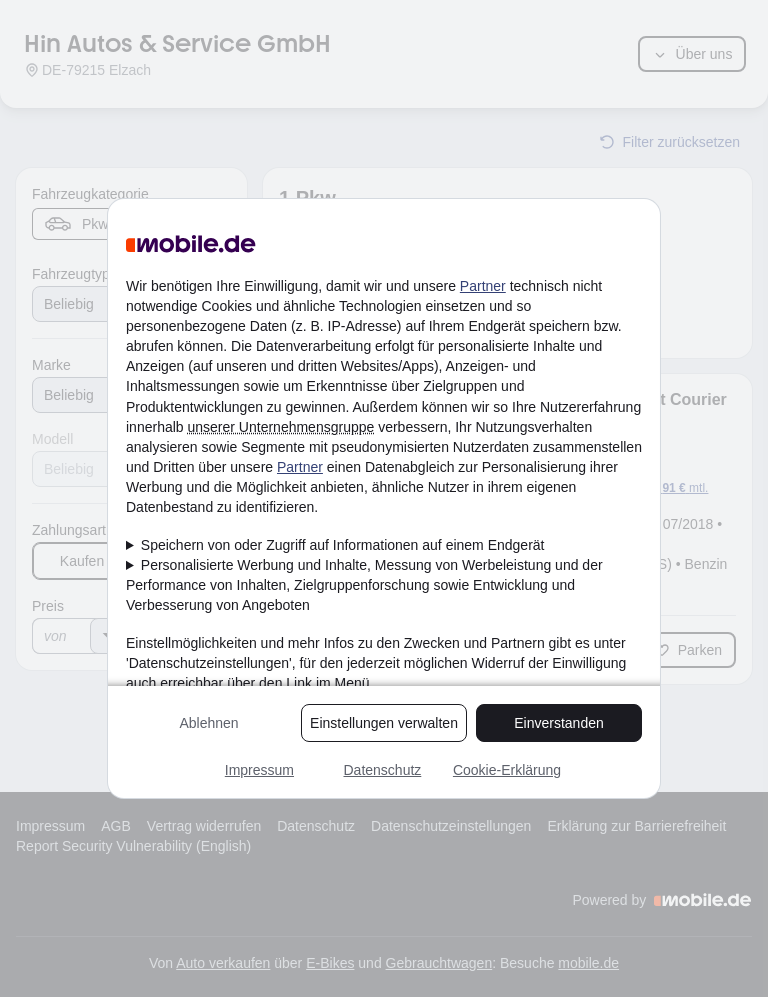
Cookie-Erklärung (507, 770)
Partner (483, 286)
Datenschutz (382, 770)
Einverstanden (559, 723)
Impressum (259, 770)
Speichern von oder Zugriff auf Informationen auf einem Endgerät (343, 545)
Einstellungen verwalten (384, 723)
